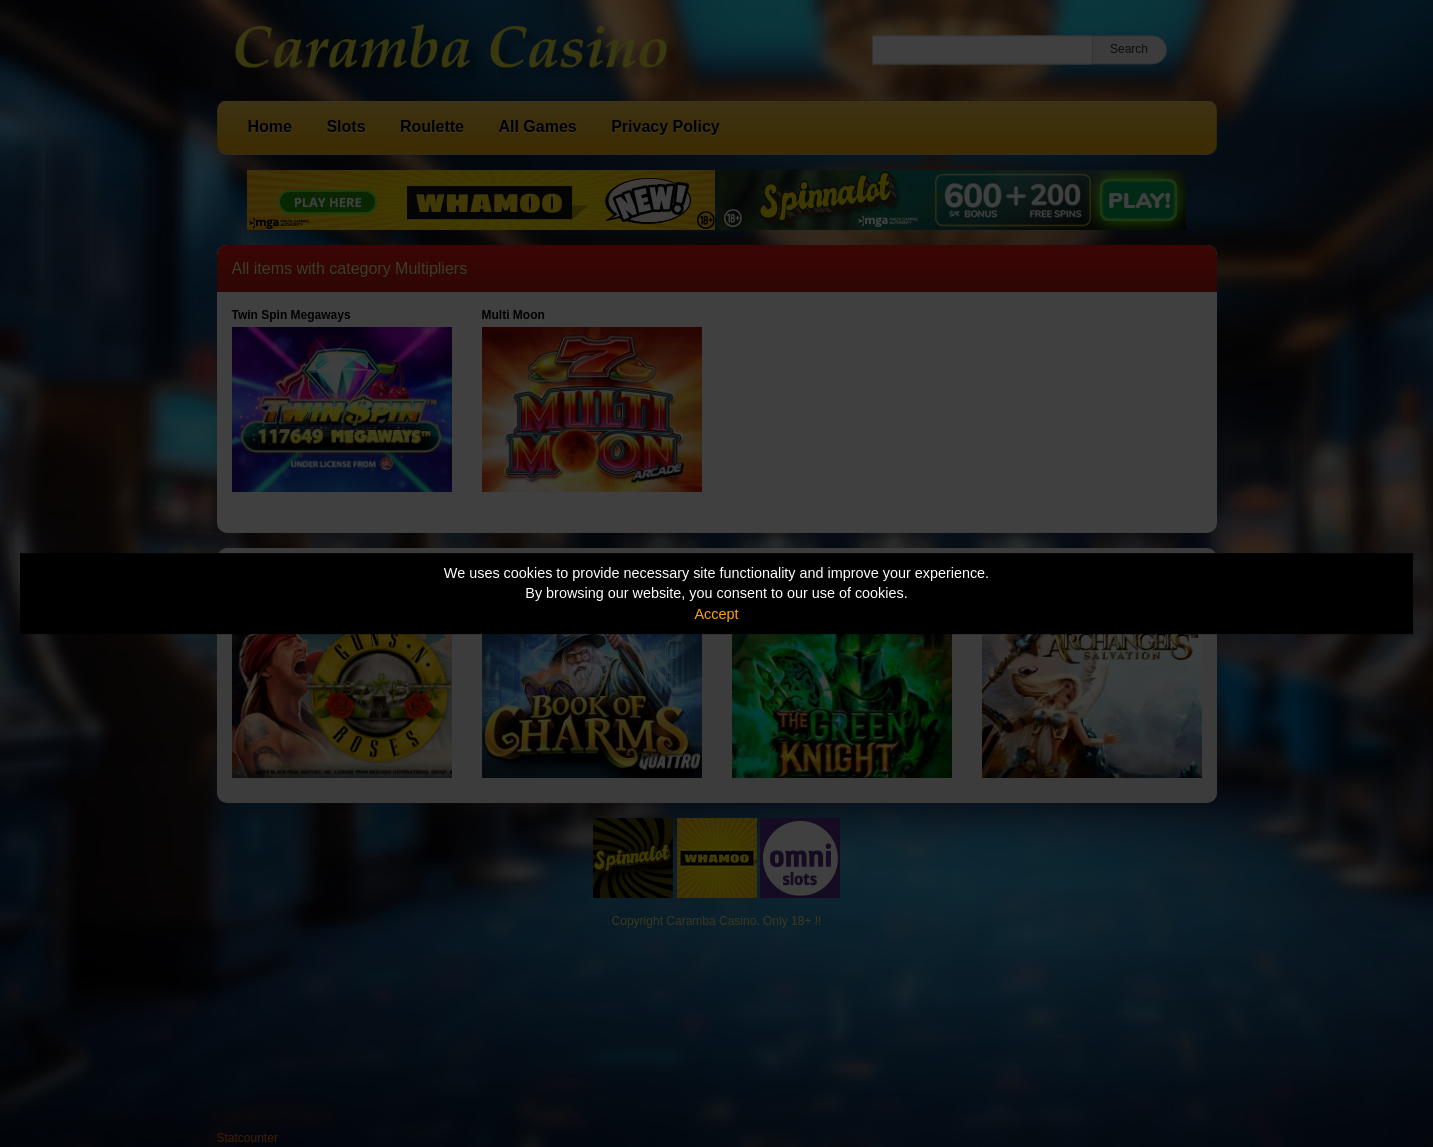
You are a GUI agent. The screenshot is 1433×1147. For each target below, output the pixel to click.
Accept (717, 614)
